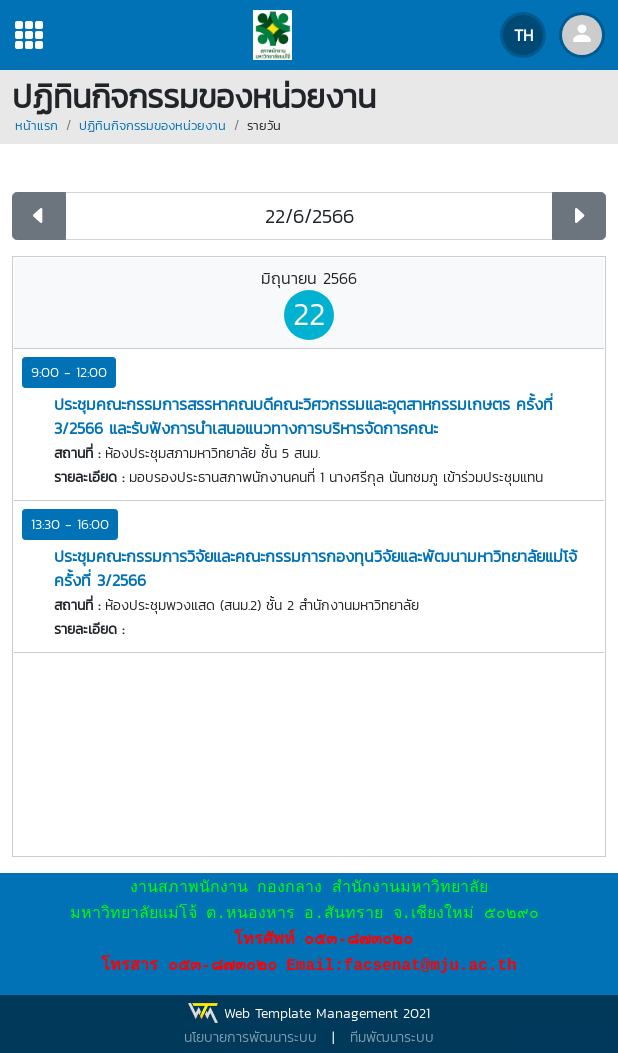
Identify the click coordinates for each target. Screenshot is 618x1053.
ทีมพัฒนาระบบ (392, 1037)
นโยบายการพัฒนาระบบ (250, 1037)
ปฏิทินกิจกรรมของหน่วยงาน (152, 125)
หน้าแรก (36, 125)
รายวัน (264, 125)
